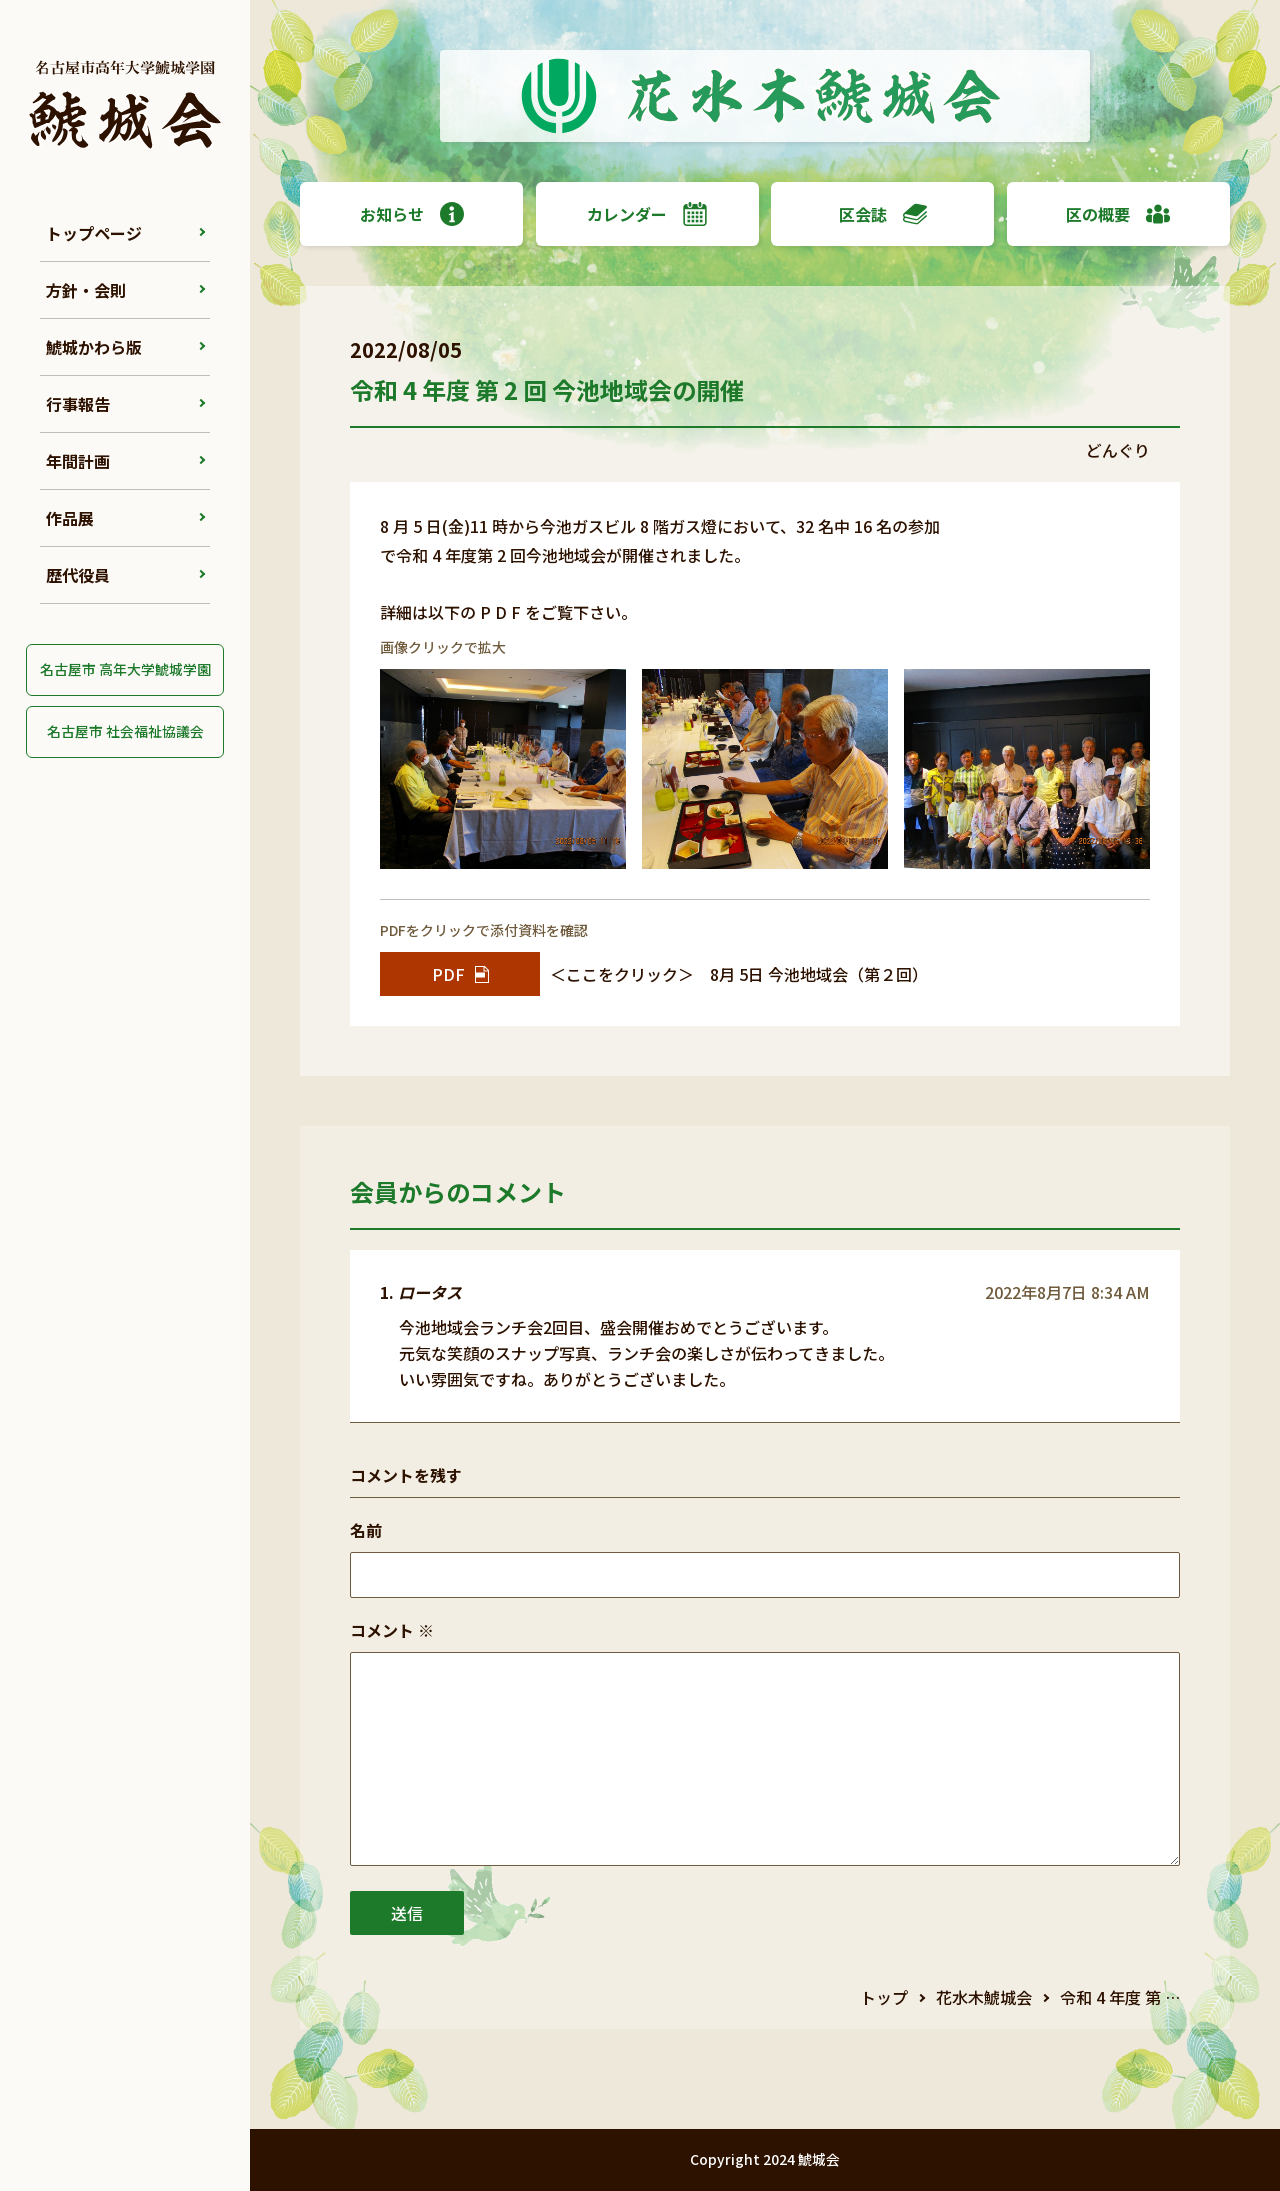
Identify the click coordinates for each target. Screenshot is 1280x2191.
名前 (366, 1530)
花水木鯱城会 (984, 1997)
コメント (392, 1630)
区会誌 (883, 214)
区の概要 (1118, 214)
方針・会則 (86, 290)
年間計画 (78, 461)
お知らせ (412, 214)
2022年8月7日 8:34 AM (1067, 1292)
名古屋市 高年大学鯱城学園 (125, 669)
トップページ (94, 233)
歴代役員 (78, 575)
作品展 (70, 518)
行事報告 (78, 404)
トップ (884, 1997)
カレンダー (647, 214)
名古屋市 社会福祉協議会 (125, 731)
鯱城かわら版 (94, 347)
